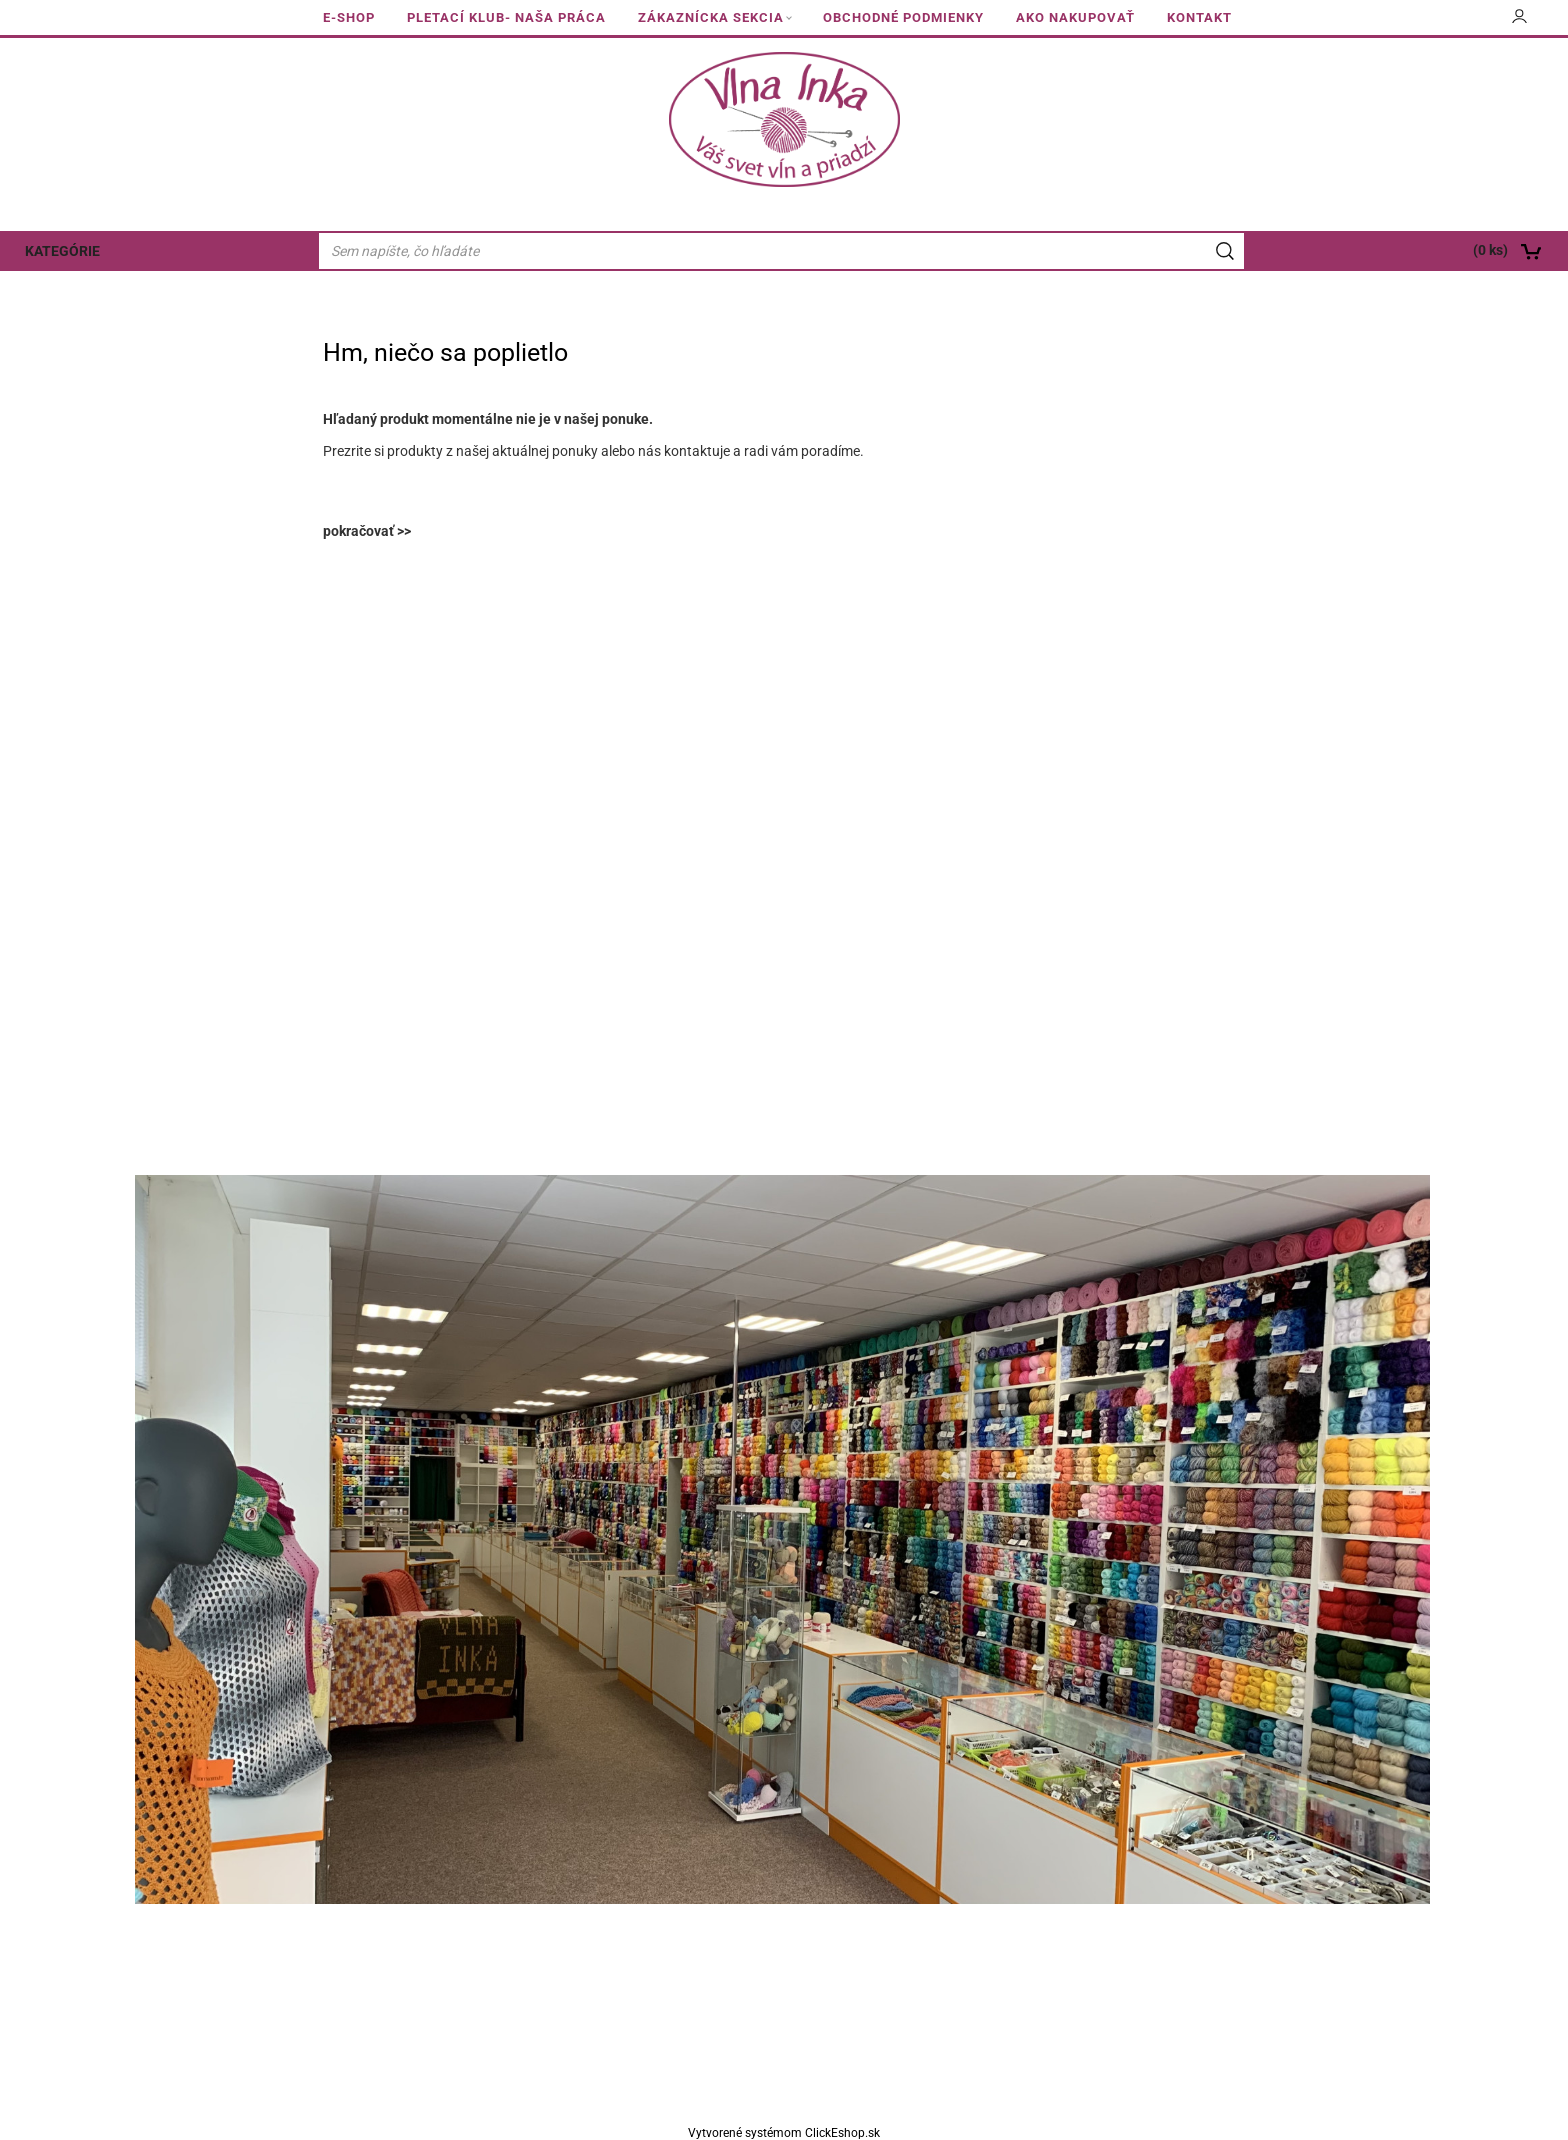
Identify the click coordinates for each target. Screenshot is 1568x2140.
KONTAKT (1199, 17)
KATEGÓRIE (62, 251)
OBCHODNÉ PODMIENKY (903, 17)
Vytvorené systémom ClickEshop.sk (784, 2133)
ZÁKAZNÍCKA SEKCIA (711, 17)
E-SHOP (349, 17)
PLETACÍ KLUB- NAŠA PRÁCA (506, 17)
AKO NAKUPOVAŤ (1075, 17)
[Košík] (1411, 251)
